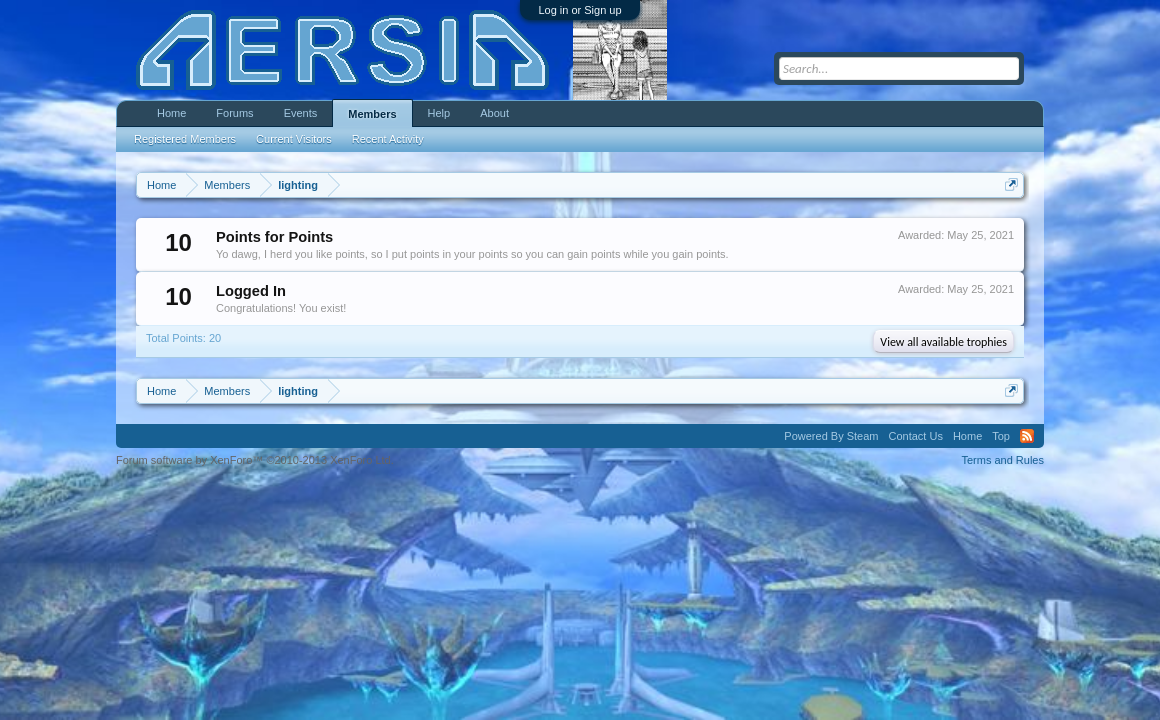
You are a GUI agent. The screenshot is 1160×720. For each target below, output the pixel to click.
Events (301, 113)
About (494, 113)
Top (1001, 436)
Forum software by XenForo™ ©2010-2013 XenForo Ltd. (255, 460)
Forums (234, 113)
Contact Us (915, 436)
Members (372, 114)
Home (171, 113)
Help (439, 113)
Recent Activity (388, 139)
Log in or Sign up (579, 10)
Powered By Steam (831, 436)
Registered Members (185, 139)
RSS (1027, 436)
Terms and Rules (1002, 460)
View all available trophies (943, 342)
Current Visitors (294, 139)
